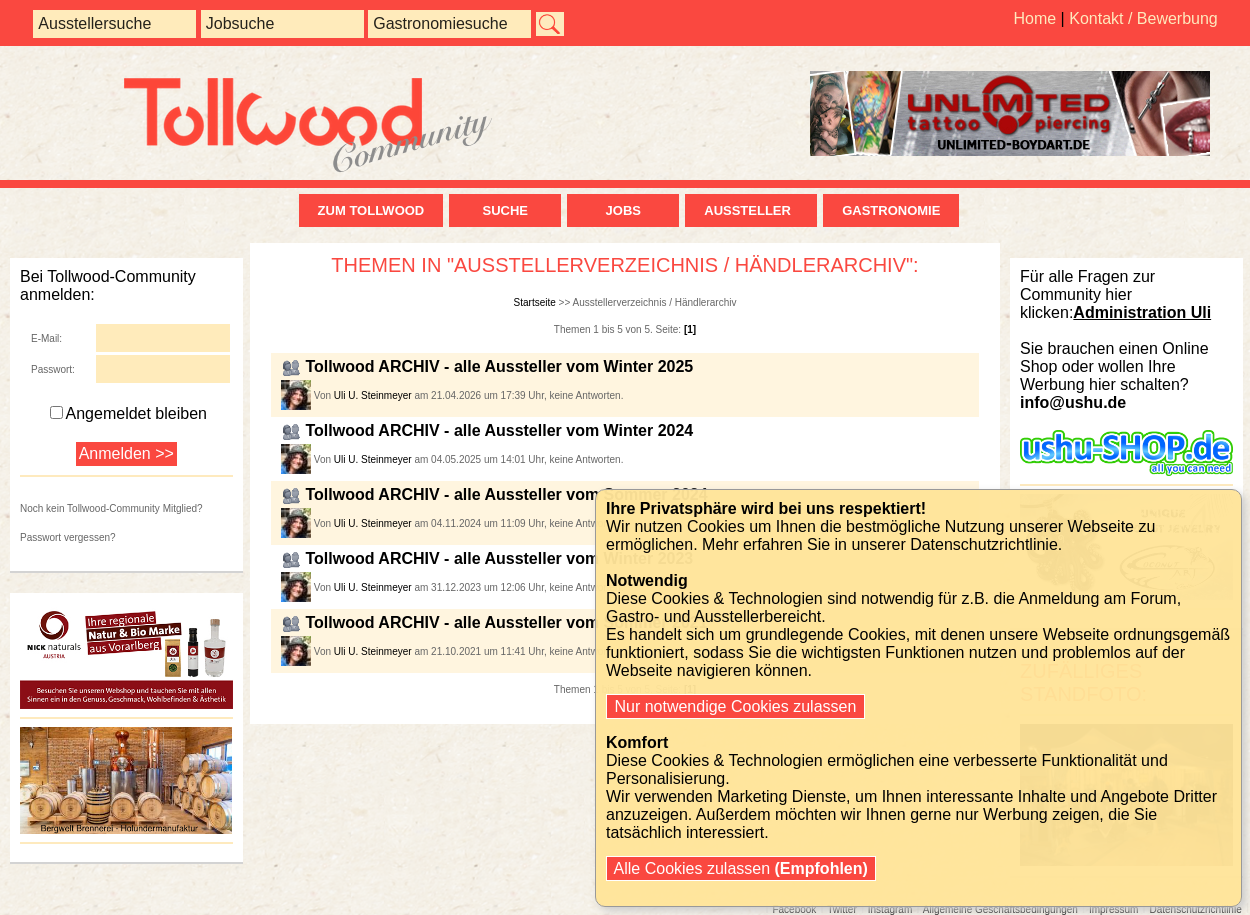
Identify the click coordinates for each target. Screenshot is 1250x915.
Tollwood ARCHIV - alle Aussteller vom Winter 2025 (499, 366)
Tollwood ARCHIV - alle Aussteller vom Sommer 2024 (506, 494)
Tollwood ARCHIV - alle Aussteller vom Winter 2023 (499, 558)
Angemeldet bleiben (128, 413)
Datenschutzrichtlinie (984, 544)
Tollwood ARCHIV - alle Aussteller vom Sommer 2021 (506, 622)
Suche (505, 210)
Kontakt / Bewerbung (1143, 18)
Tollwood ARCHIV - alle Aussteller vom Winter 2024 (499, 430)
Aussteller (751, 210)
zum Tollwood (371, 210)
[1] (690, 329)
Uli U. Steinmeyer (373, 395)
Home (1034, 18)
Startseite (535, 302)
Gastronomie (891, 210)
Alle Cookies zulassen (741, 868)
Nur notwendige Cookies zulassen (735, 706)
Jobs (623, 210)
